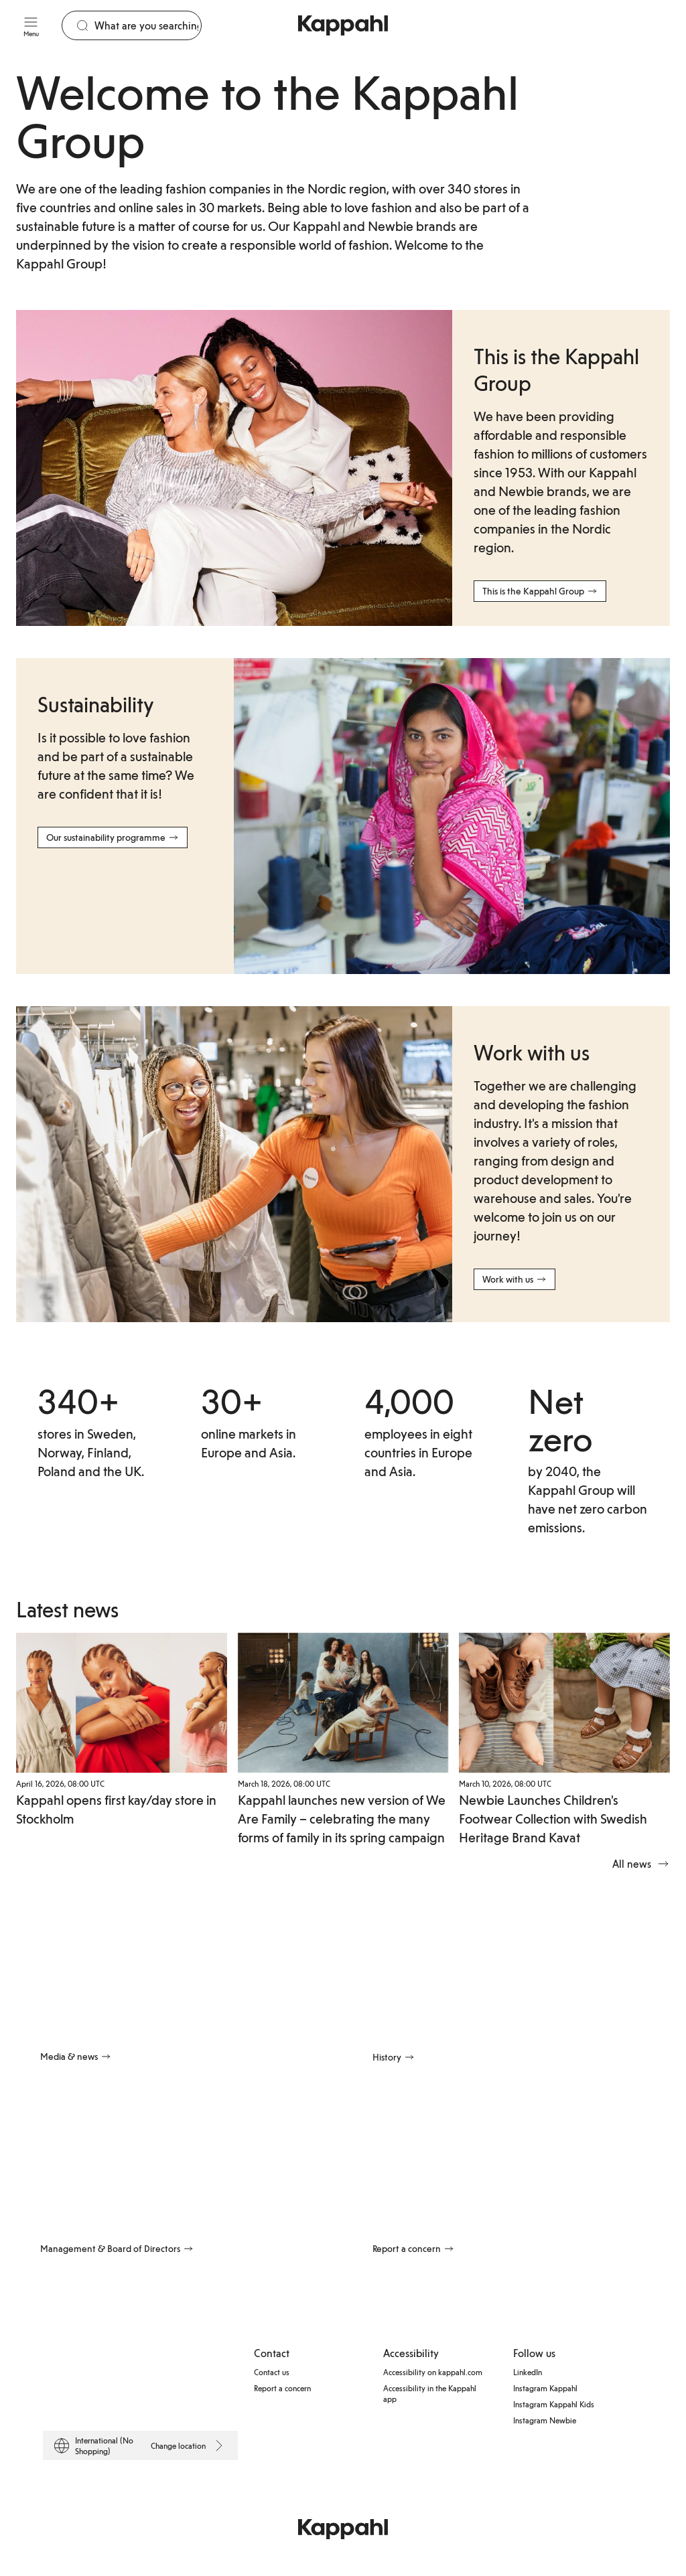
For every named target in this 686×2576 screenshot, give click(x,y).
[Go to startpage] (343, 25)
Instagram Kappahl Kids (553, 2403)
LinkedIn (527, 2371)
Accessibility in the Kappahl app (429, 2393)
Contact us (271, 2371)
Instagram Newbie (544, 2419)
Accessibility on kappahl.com (432, 2371)
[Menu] (31, 25)
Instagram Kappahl (545, 2387)
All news (641, 1863)
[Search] (147, 25)
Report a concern (282, 2387)
